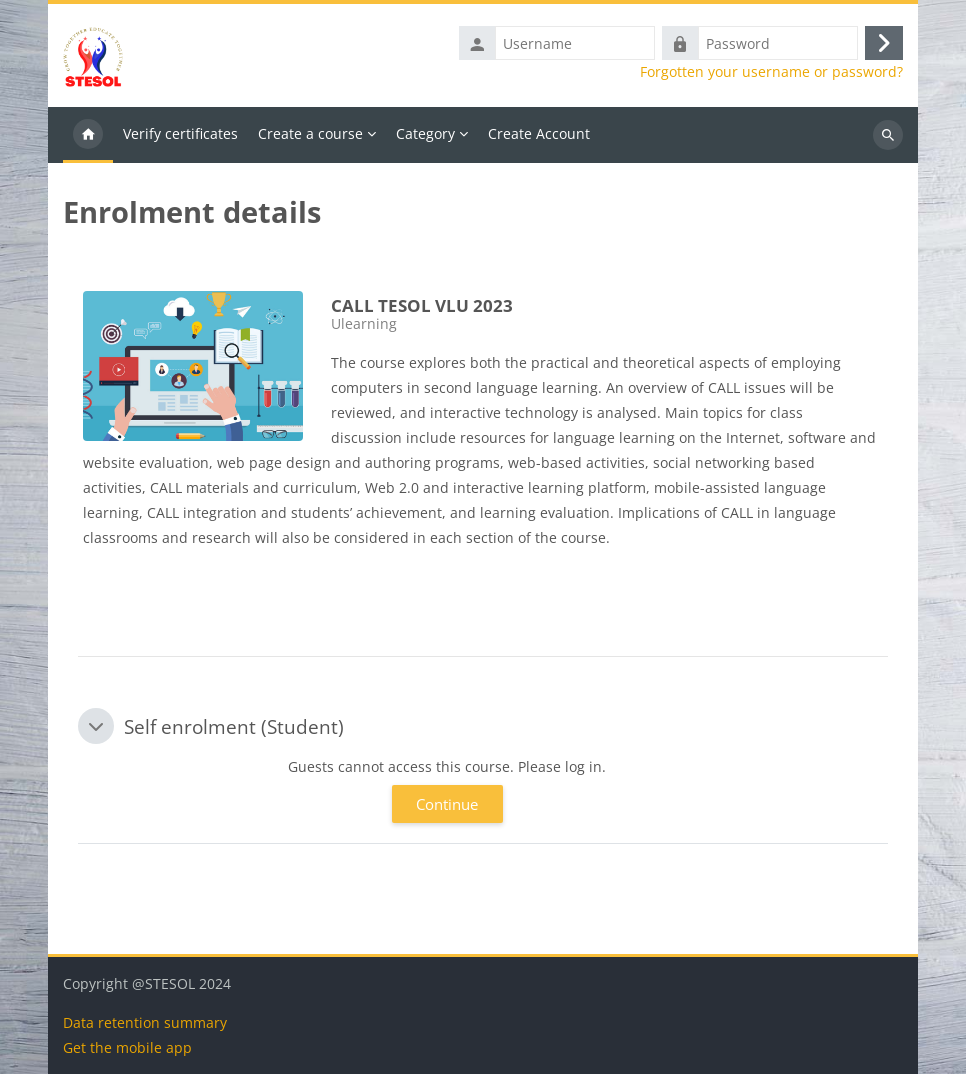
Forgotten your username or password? (771, 72)
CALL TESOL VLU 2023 (422, 305)
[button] (96, 726)
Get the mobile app (127, 1047)
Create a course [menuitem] (310, 133)
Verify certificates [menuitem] (180, 133)
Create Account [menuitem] (539, 133)
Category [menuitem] (425, 133)
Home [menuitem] (88, 135)
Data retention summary (145, 1022)
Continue (447, 804)
